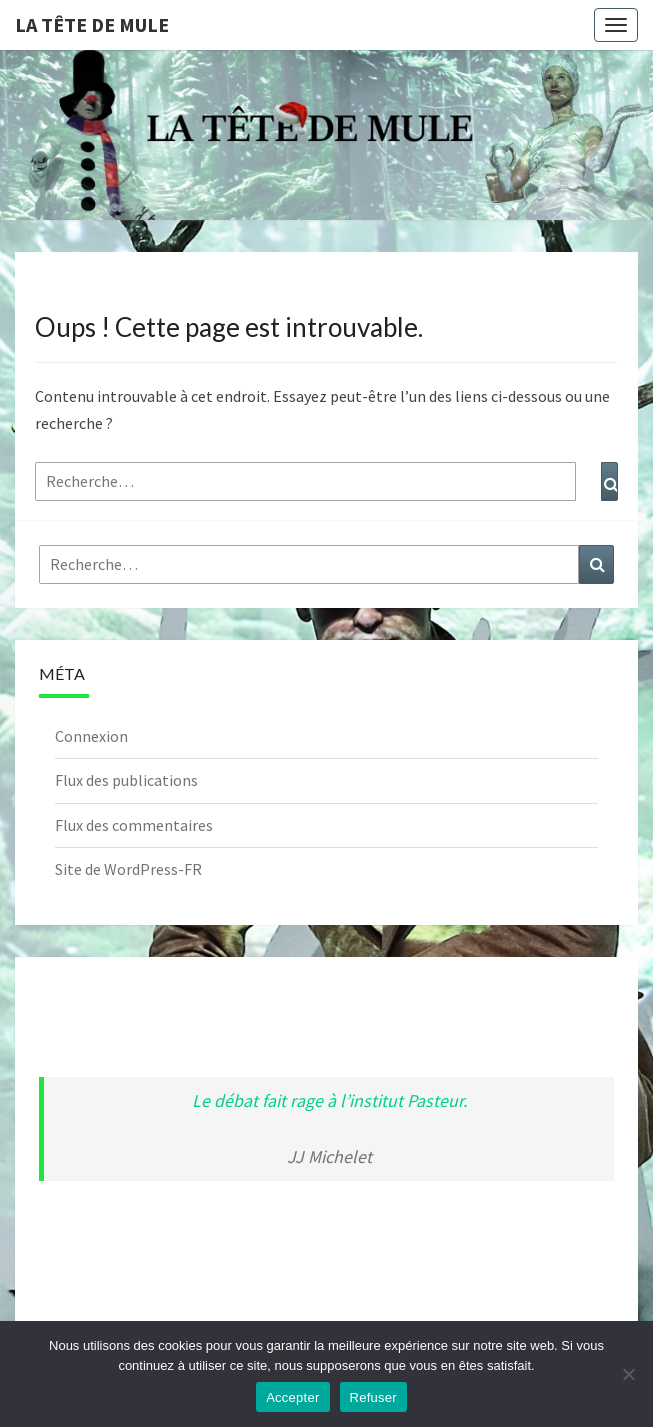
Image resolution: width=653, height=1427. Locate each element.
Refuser (373, 1397)
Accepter (292, 1397)
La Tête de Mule (92, 24)
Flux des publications (126, 780)
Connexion (91, 736)
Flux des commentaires (134, 825)
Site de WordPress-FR (128, 869)
